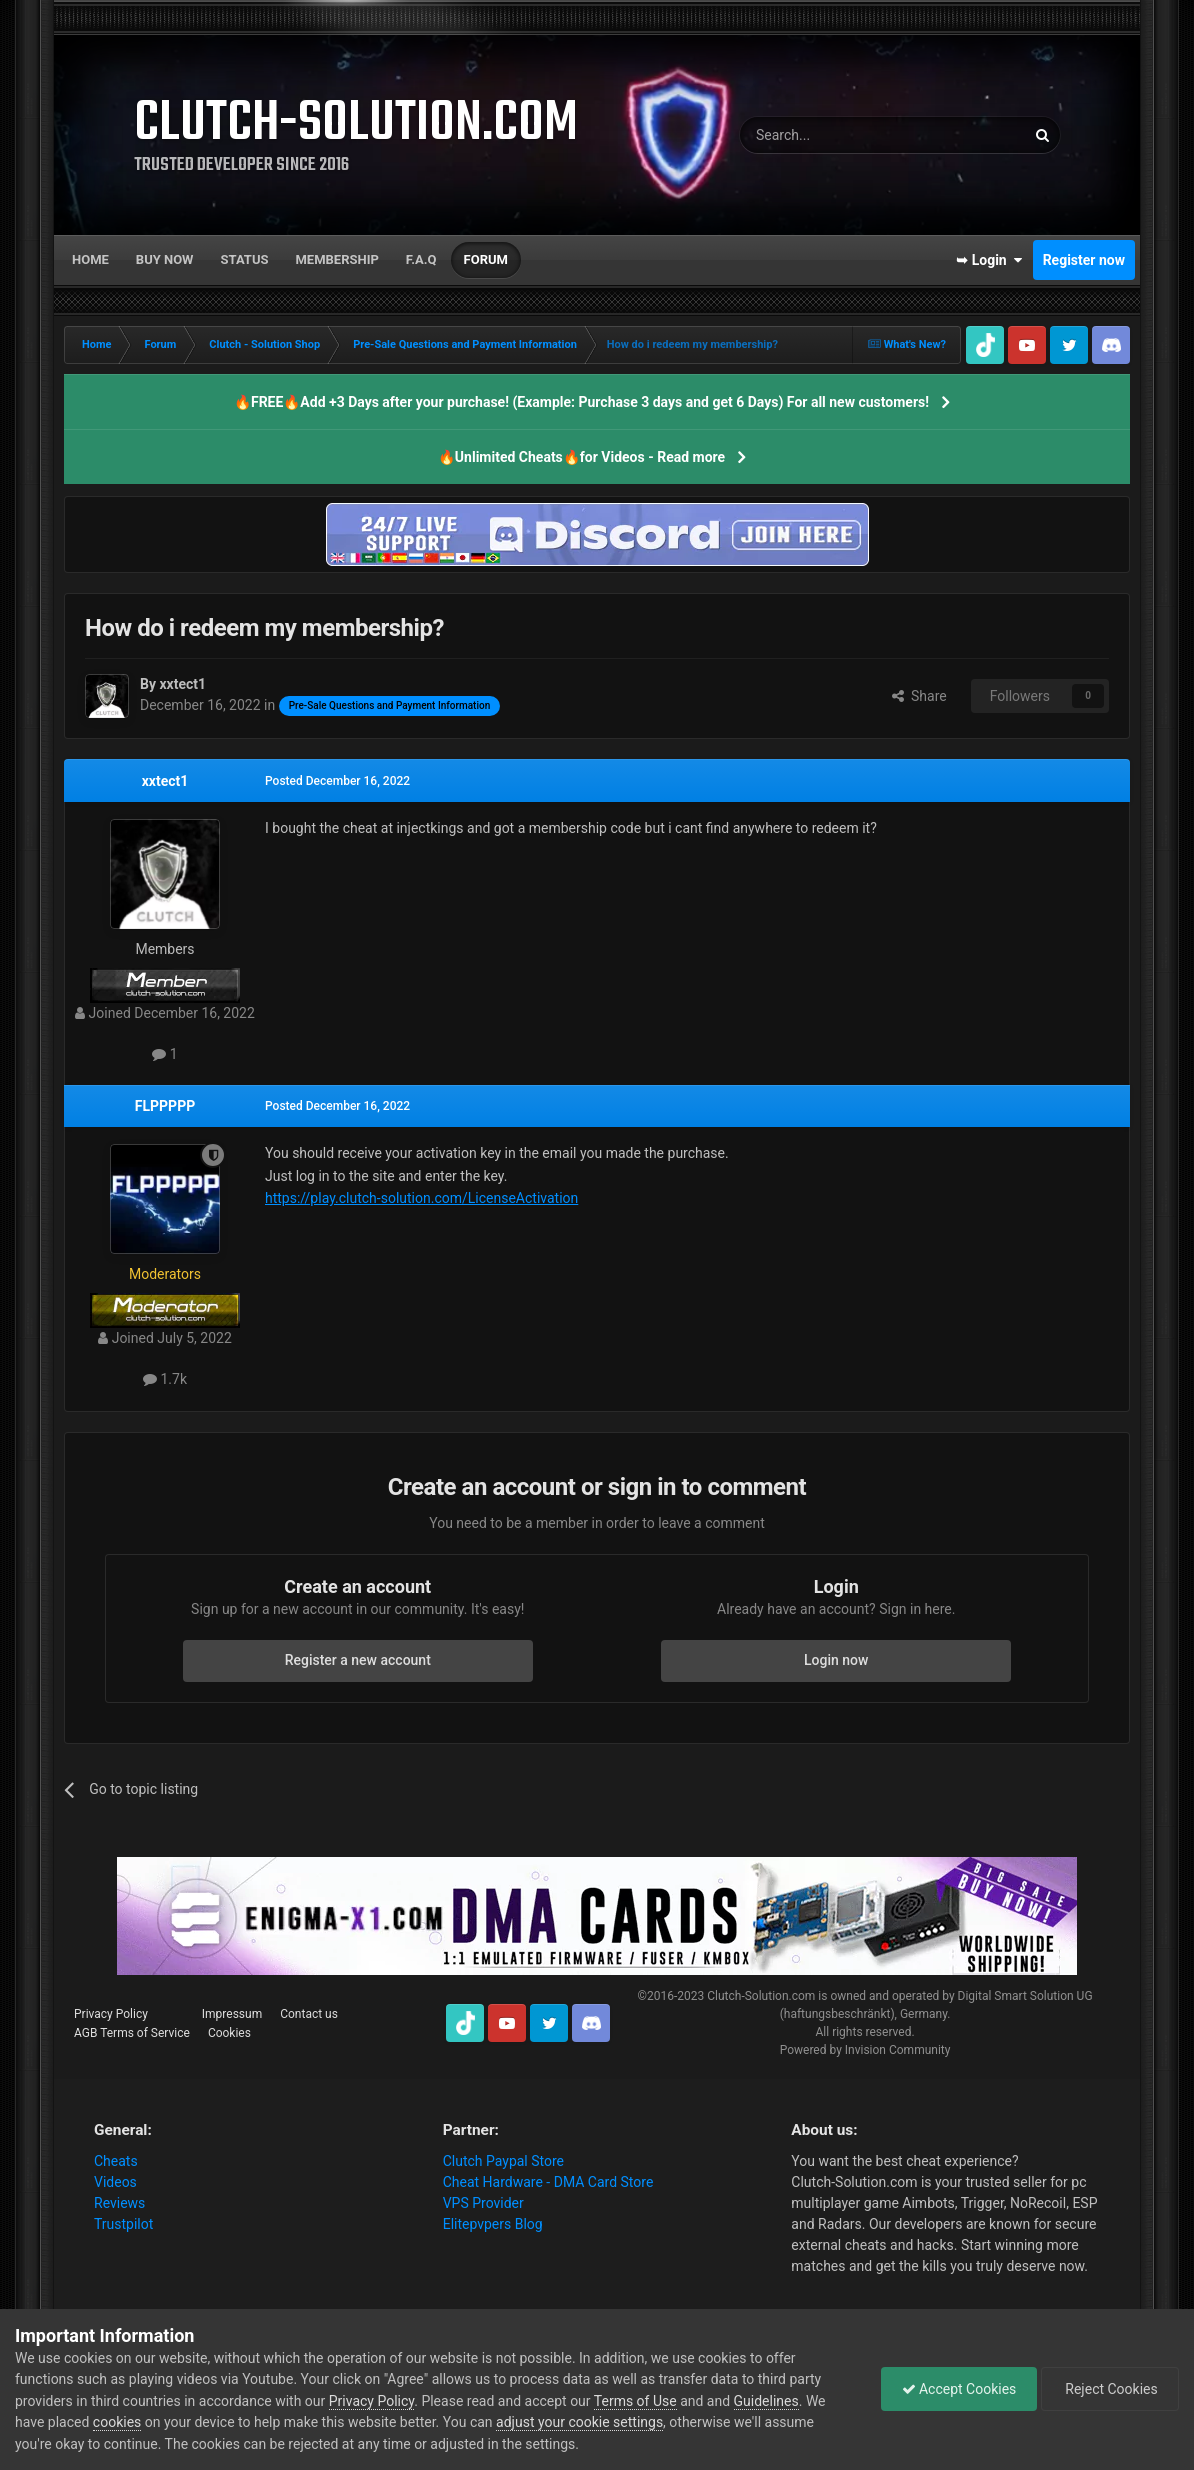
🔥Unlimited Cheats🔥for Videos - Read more (581, 457)
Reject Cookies (1110, 2389)
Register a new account (358, 1660)
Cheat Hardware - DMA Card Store (548, 2182)
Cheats (116, 2161)
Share (919, 696)
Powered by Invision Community (865, 2050)
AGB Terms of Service (132, 2033)
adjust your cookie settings (579, 2422)
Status (245, 259)
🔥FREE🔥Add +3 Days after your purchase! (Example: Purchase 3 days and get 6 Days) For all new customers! (581, 402)
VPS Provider (483, 2203)
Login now (836, 1660)
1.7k (165, 1379)
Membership (336, 259)
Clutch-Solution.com (761, 1996)
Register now (1084, 260)
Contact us (309, 2014)
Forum (486, 259)
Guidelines (766, 2401)
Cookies (229, 2033)
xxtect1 (165, 781)
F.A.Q (421, 259)
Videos (115, 2182)
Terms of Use (635, 2401)
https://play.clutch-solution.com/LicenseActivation (421, 1198)
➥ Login (989, 260)
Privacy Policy (111, 2014)
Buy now (165, 259)
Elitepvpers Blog (493, 2224)
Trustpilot (123, 2224)
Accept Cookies (959, 2389)
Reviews (119, 2203)
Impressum (232, 2014)
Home (90, 259)
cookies (117, 2422)
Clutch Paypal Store (503, 2161)
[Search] (835, 135)
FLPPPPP (165, 1106)
